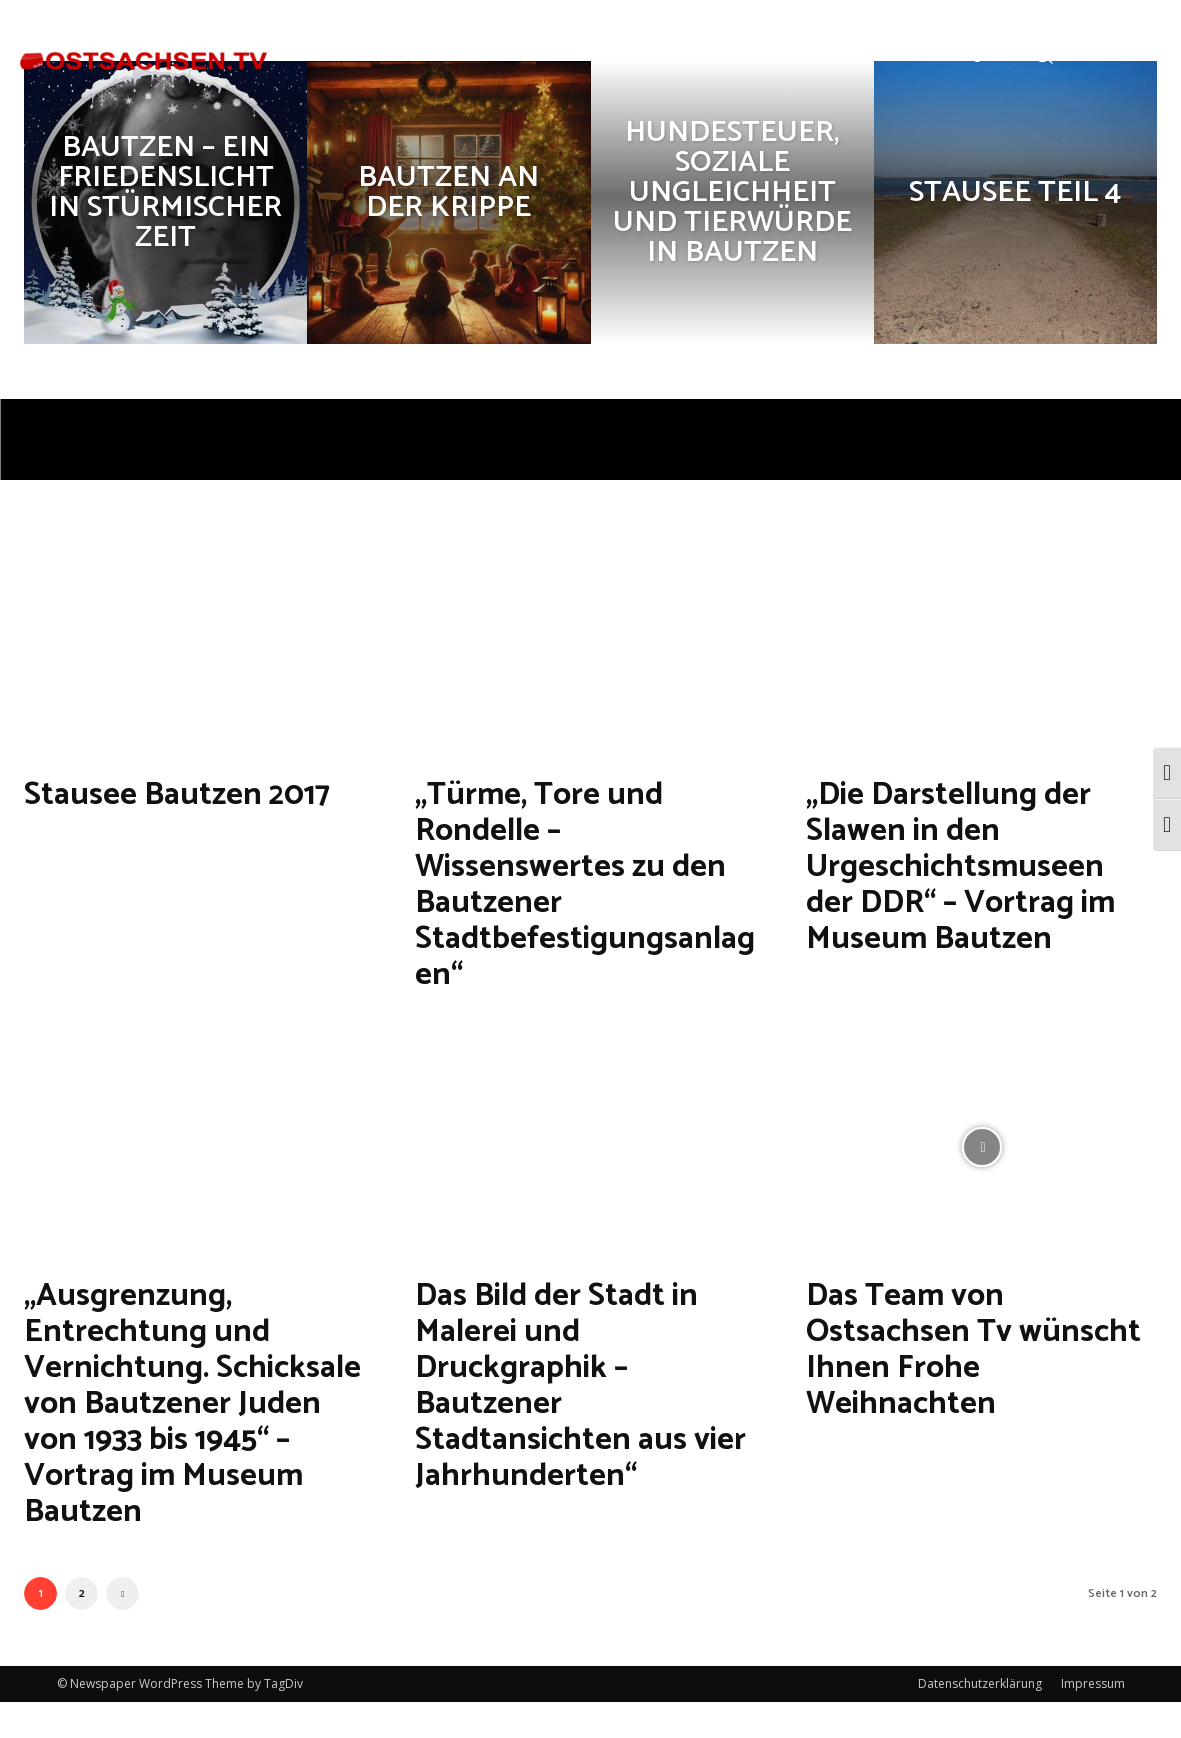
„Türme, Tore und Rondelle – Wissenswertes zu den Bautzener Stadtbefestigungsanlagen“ (590, 883)
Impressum (1093, 1719)
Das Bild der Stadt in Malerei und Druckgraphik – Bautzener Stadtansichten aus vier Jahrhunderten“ (577, 1384)
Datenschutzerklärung (980, 1719)
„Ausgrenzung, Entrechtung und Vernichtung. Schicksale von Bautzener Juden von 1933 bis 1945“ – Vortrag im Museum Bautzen (191, 1420)
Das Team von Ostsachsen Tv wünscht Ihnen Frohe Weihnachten (974, 1348)
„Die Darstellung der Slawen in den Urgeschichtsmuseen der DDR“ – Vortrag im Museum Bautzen (974, 865)
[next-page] (122, 1629)
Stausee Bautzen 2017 (197, 793)
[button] (1042, 53)
